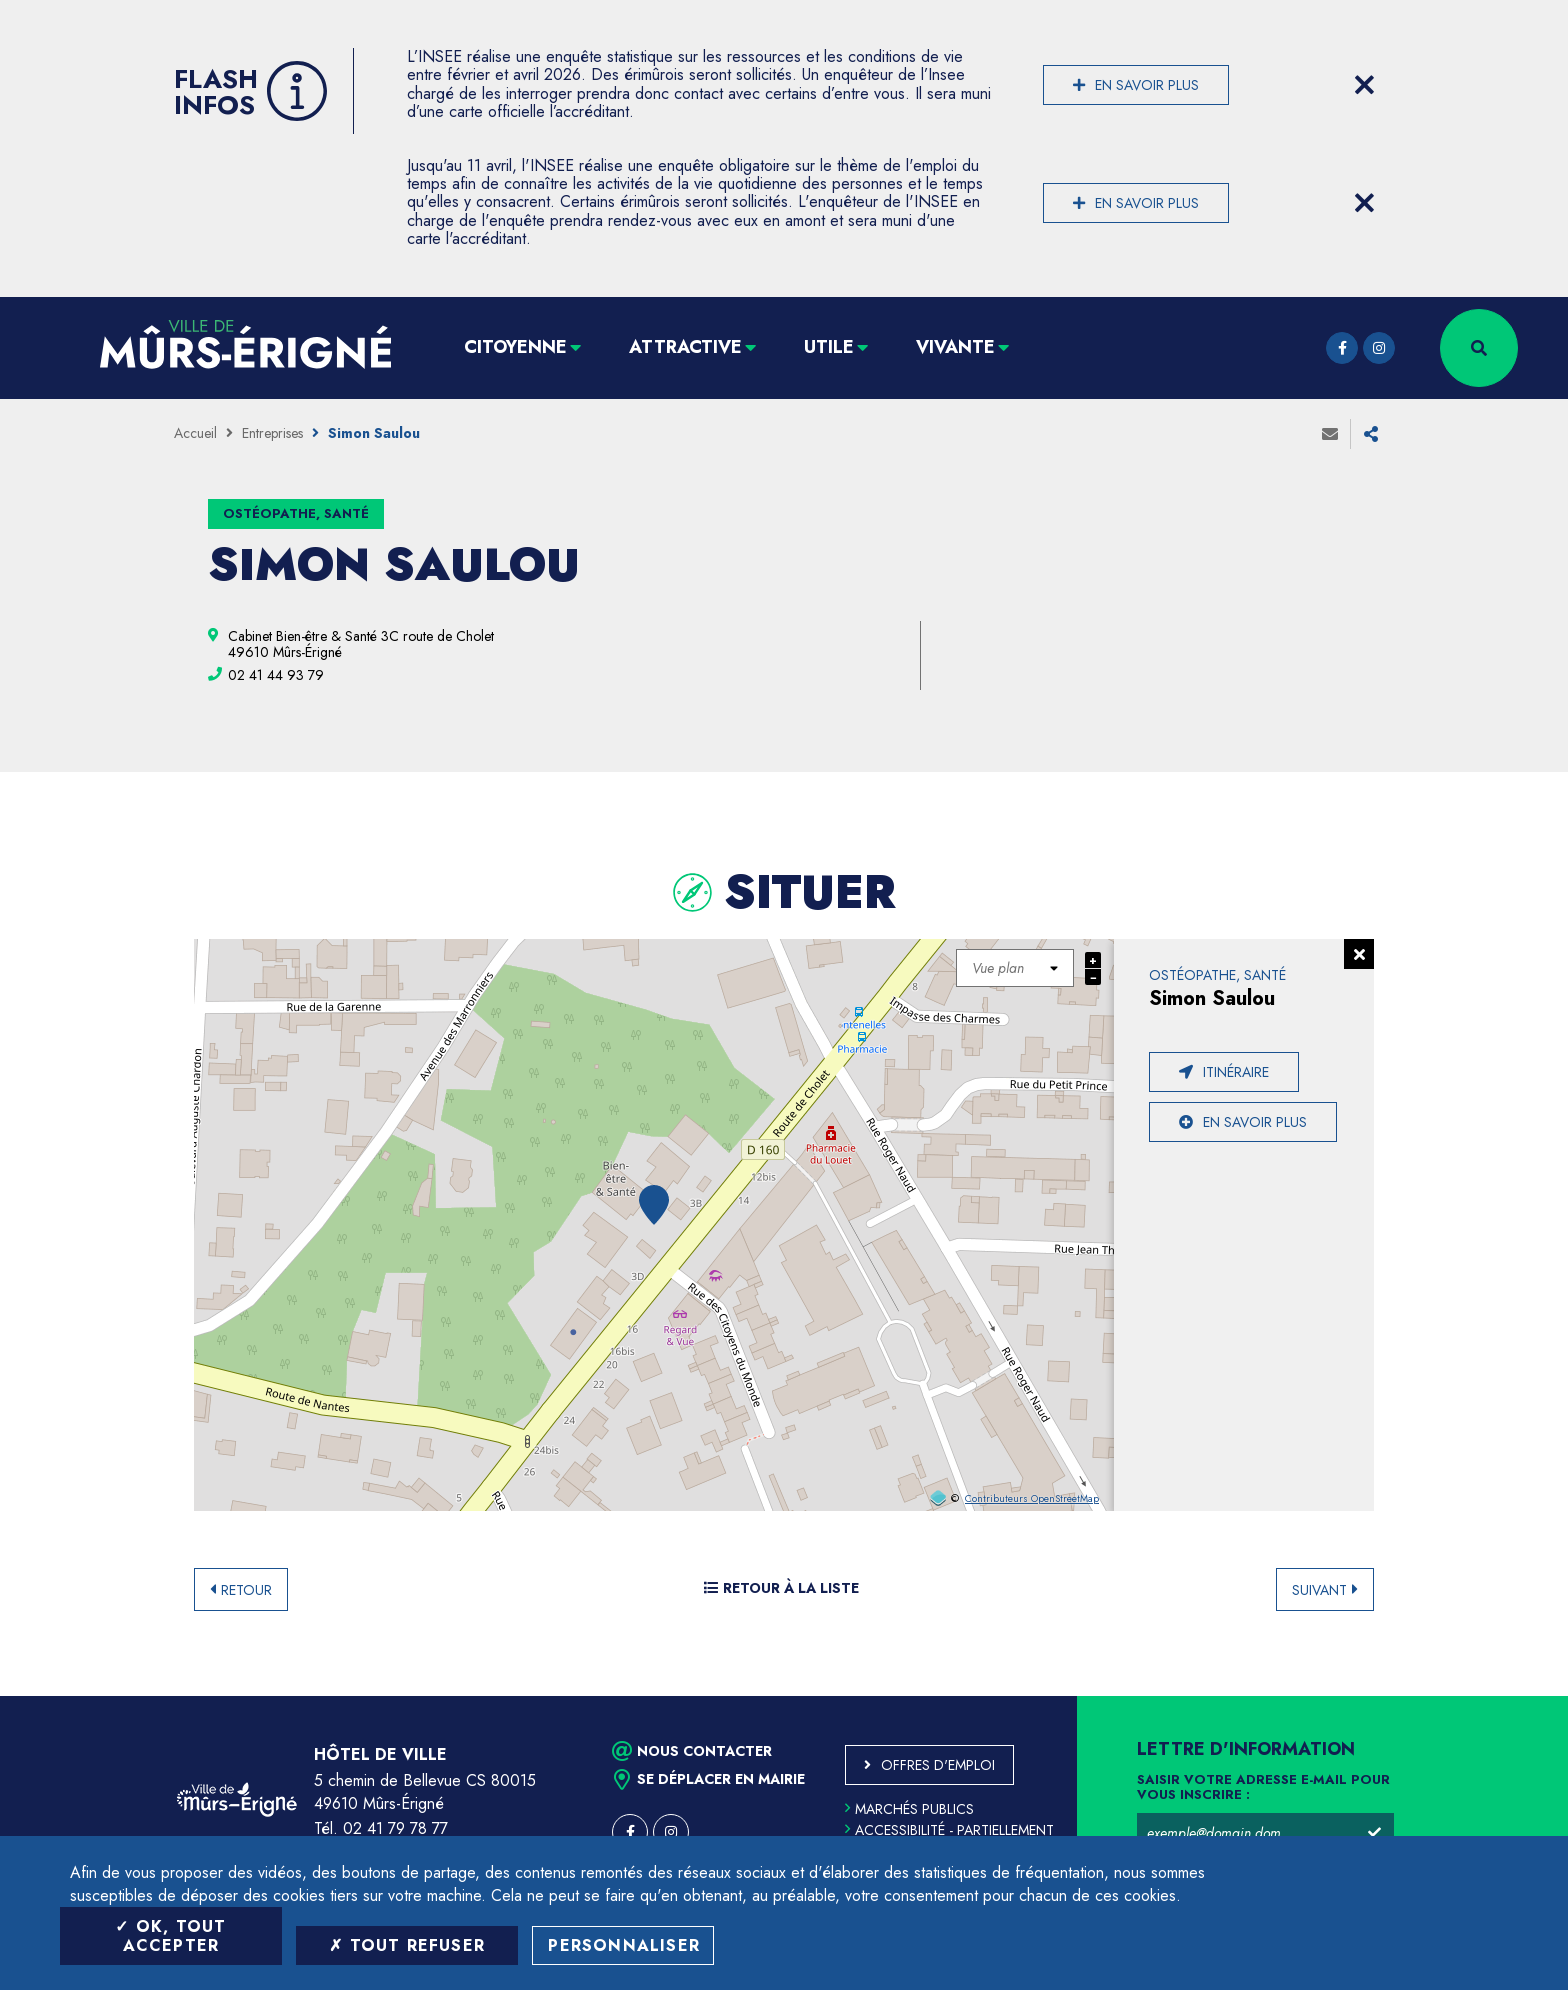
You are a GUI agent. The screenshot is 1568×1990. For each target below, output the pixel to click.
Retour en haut (1508, 1696)
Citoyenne (515, 347)
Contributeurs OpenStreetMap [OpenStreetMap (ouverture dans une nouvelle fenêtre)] (1032, 1499)
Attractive (685, 347)
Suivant (1319, 1590)
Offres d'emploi (938, 1765)
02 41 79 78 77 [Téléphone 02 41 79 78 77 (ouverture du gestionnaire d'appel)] (395, 1828)
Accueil (195, 433)
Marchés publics (909, 1809)
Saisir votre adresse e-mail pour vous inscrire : (1263, 1788)
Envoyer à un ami (1330, 434)
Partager (1371, 434)
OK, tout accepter (170, 1936)
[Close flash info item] (1364, 85)
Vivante (955, 347)
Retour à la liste (781, 1588)
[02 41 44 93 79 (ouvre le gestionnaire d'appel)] (276, 675)
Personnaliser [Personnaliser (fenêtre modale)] (624, 1945)
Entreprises (272, 433)
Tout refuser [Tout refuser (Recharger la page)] (407, 1945)
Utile (829, 347)
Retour (246, 1590)
